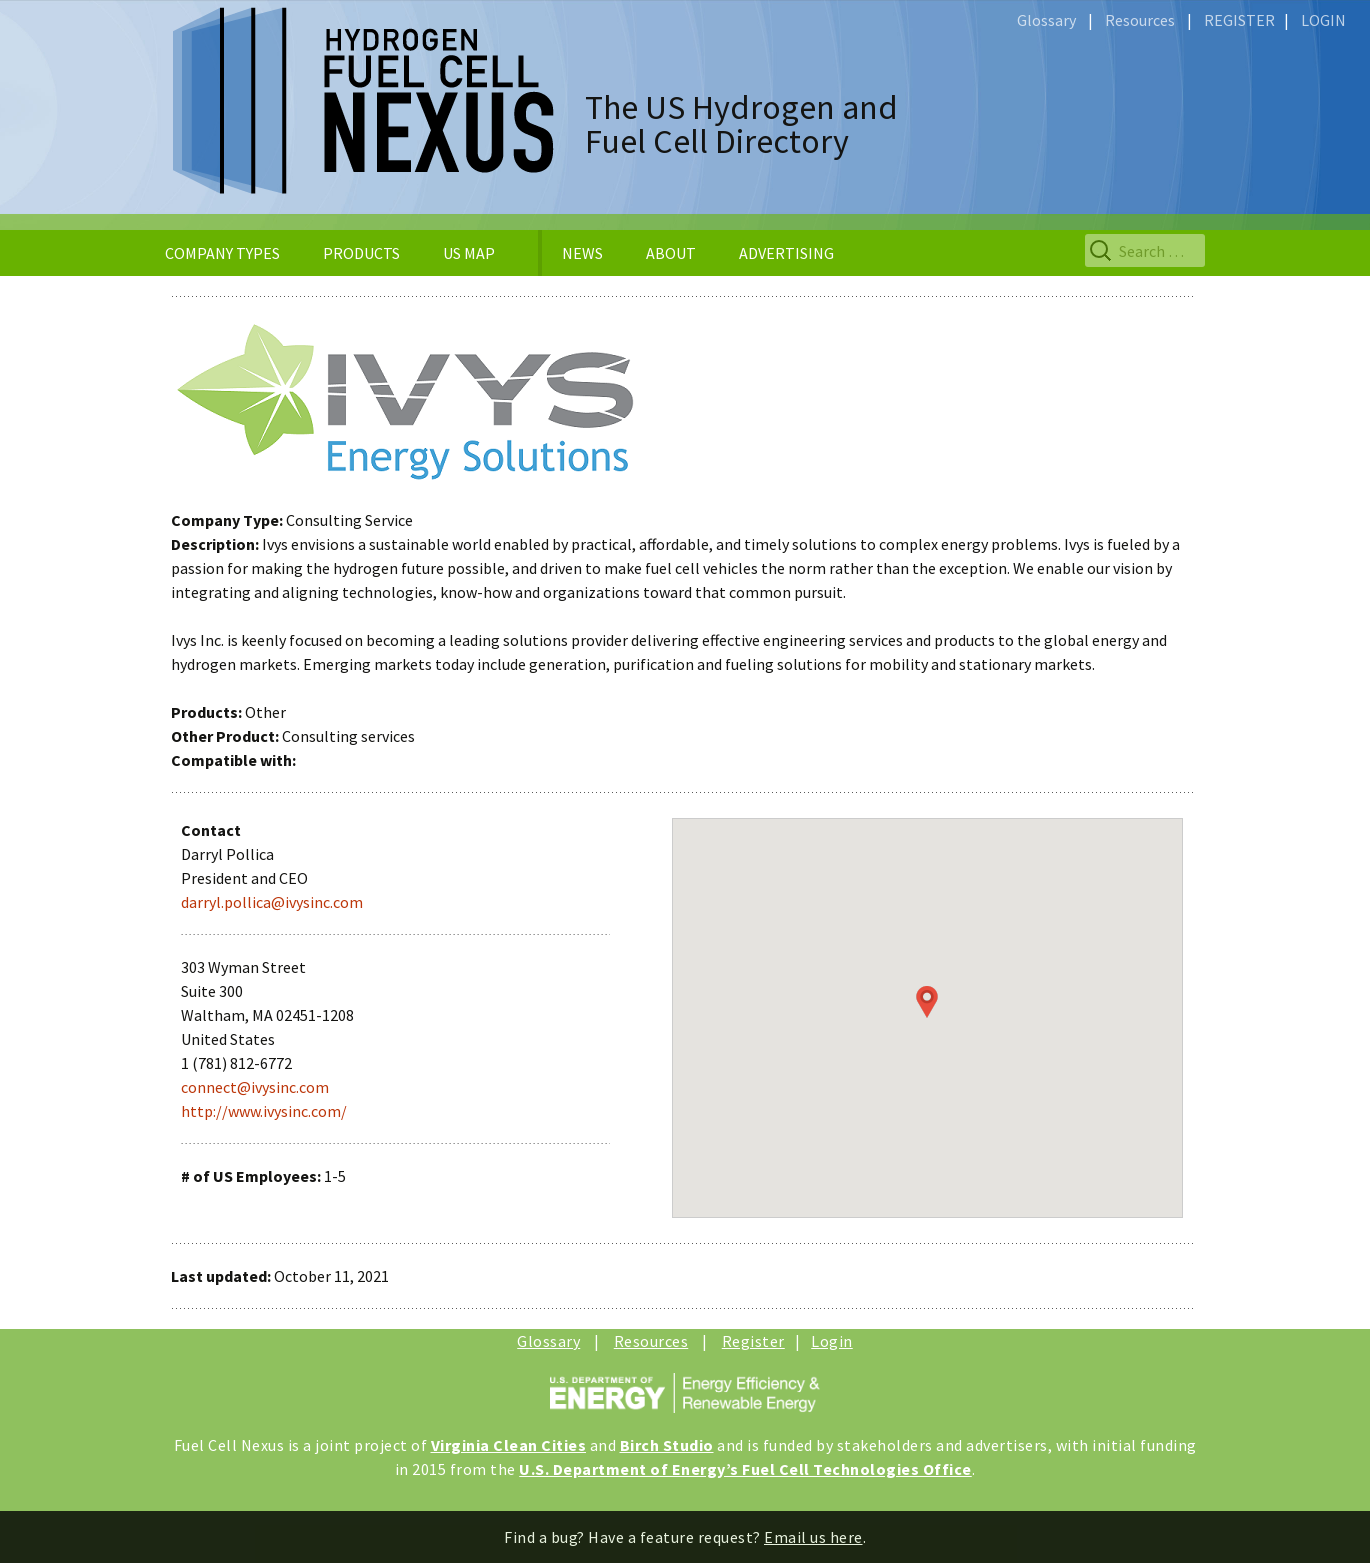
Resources (1140, 20)
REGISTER (1239, 20)
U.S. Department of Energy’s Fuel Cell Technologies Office (745, 1469)
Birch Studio (667, 1445)
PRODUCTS (361, 253)
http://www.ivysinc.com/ (264, 1111)
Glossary (1046, 20)
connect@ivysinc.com (255, 1087)
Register (753, 1341)
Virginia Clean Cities (509, 1445)
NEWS (582, 253)
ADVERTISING (786, 253)
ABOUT (671, 253)
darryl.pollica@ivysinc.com (272, 902)
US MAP (469, 253)
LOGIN (1323, 20)
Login (832, 1341)
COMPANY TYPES (222, 253)
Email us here (813, 1537)
